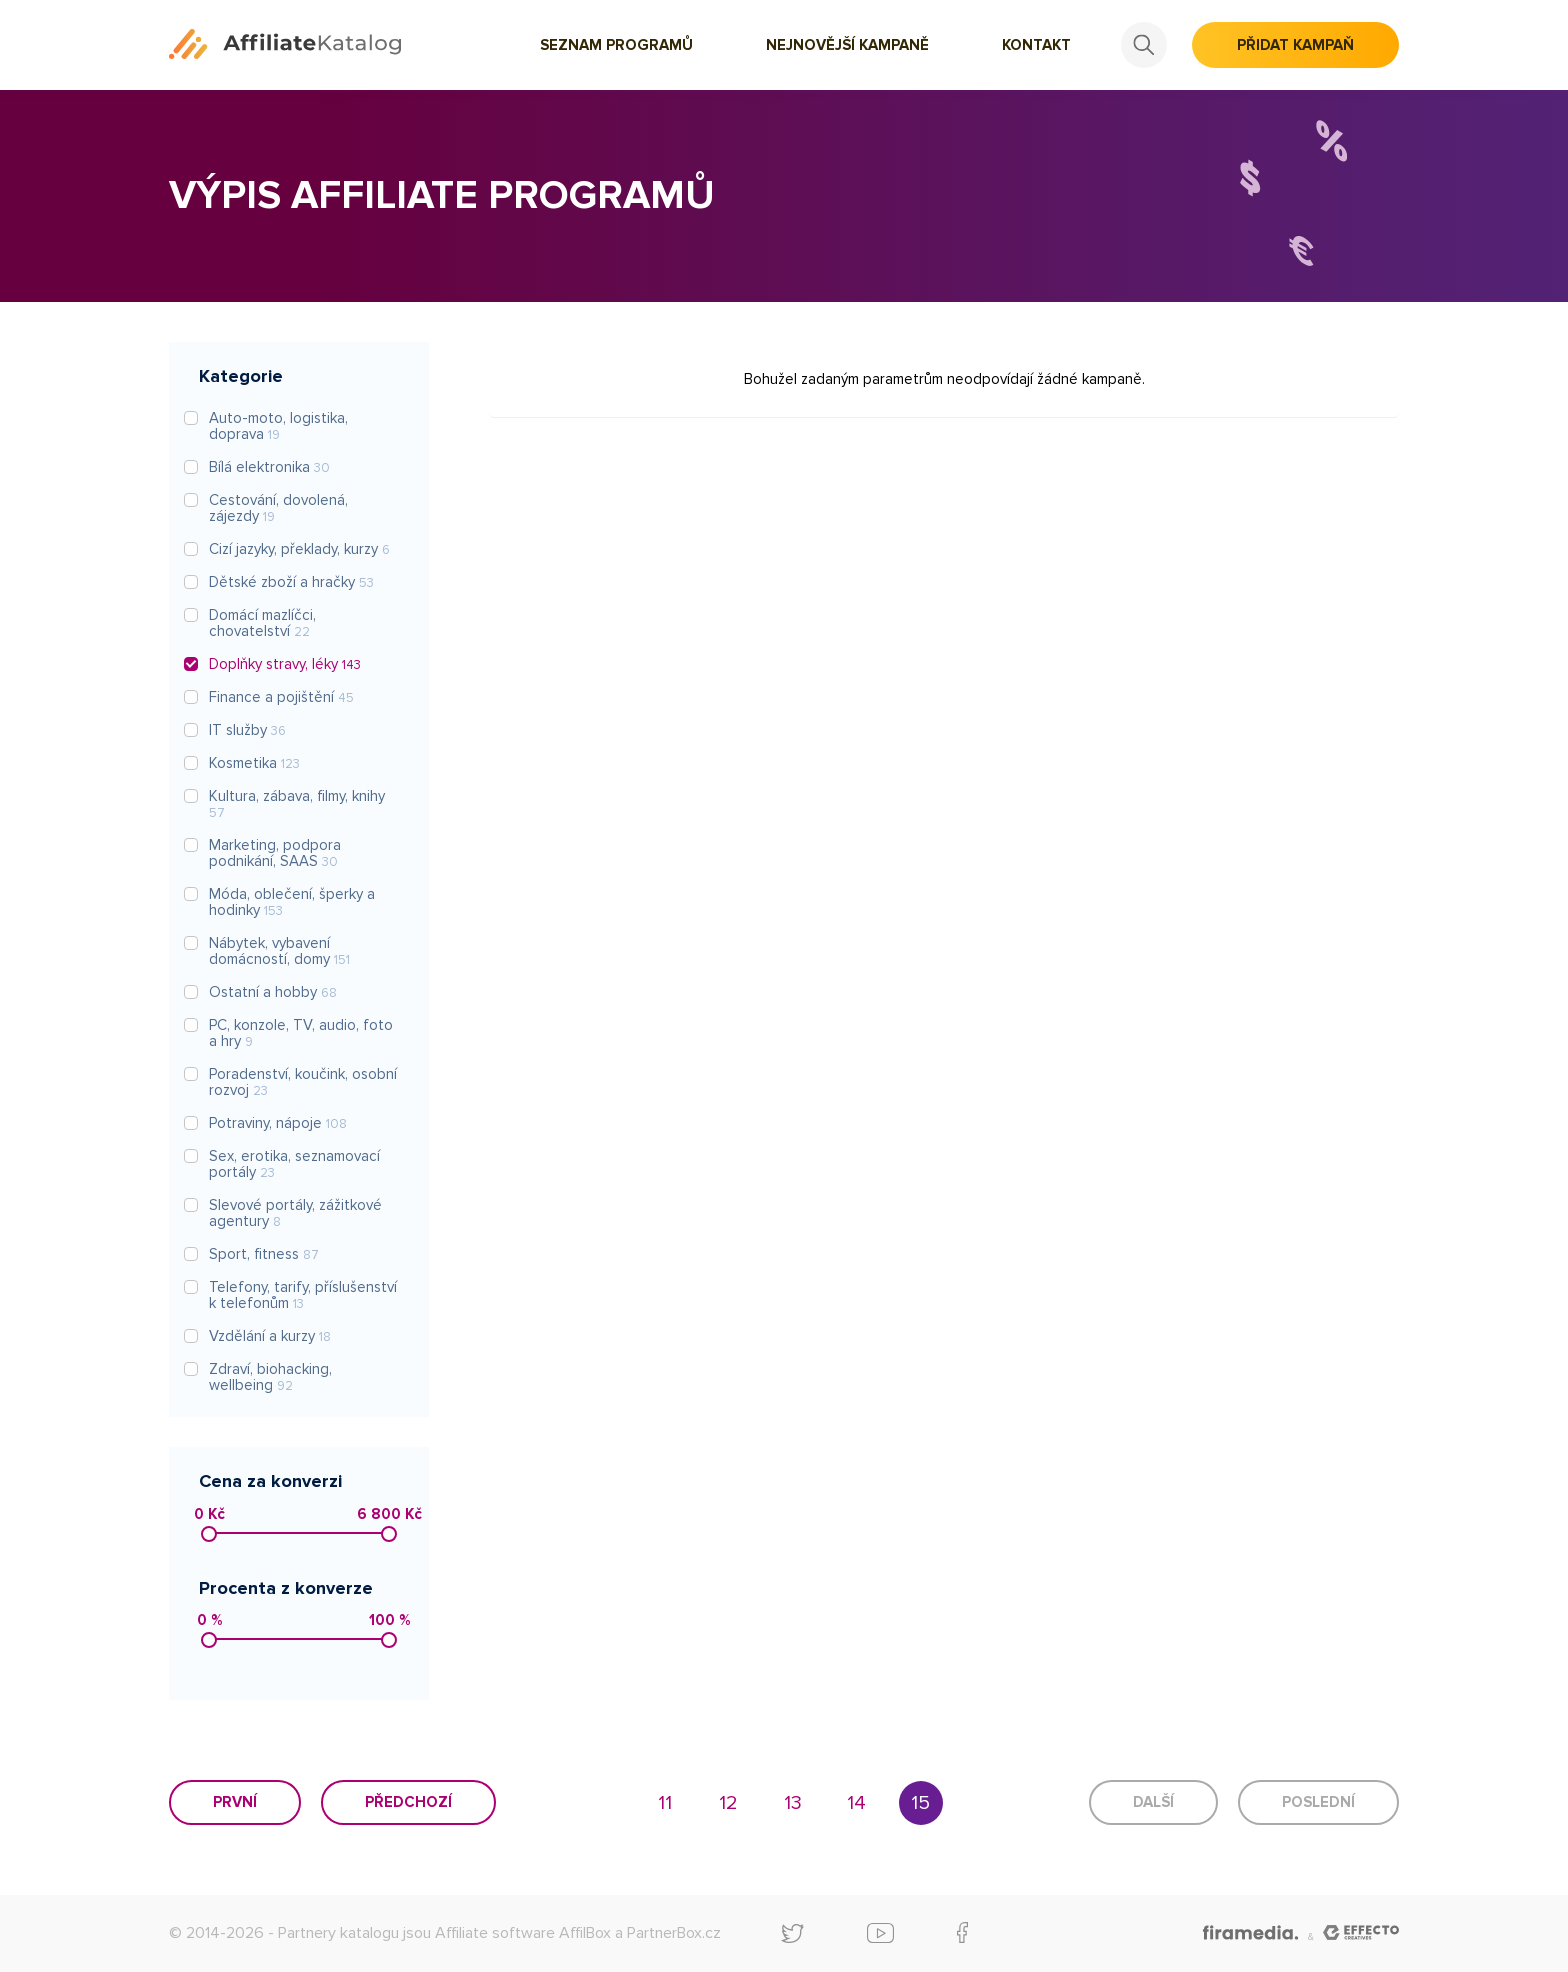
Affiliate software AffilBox (523, 1933)
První (235, 1802)
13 (793, 1803)
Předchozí (408, 1802)
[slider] (209, 1534)
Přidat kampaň (1295, 45)
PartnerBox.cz (674, 1933)
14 (856, 1803)
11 (665, 1803)
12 (728, 1803)
